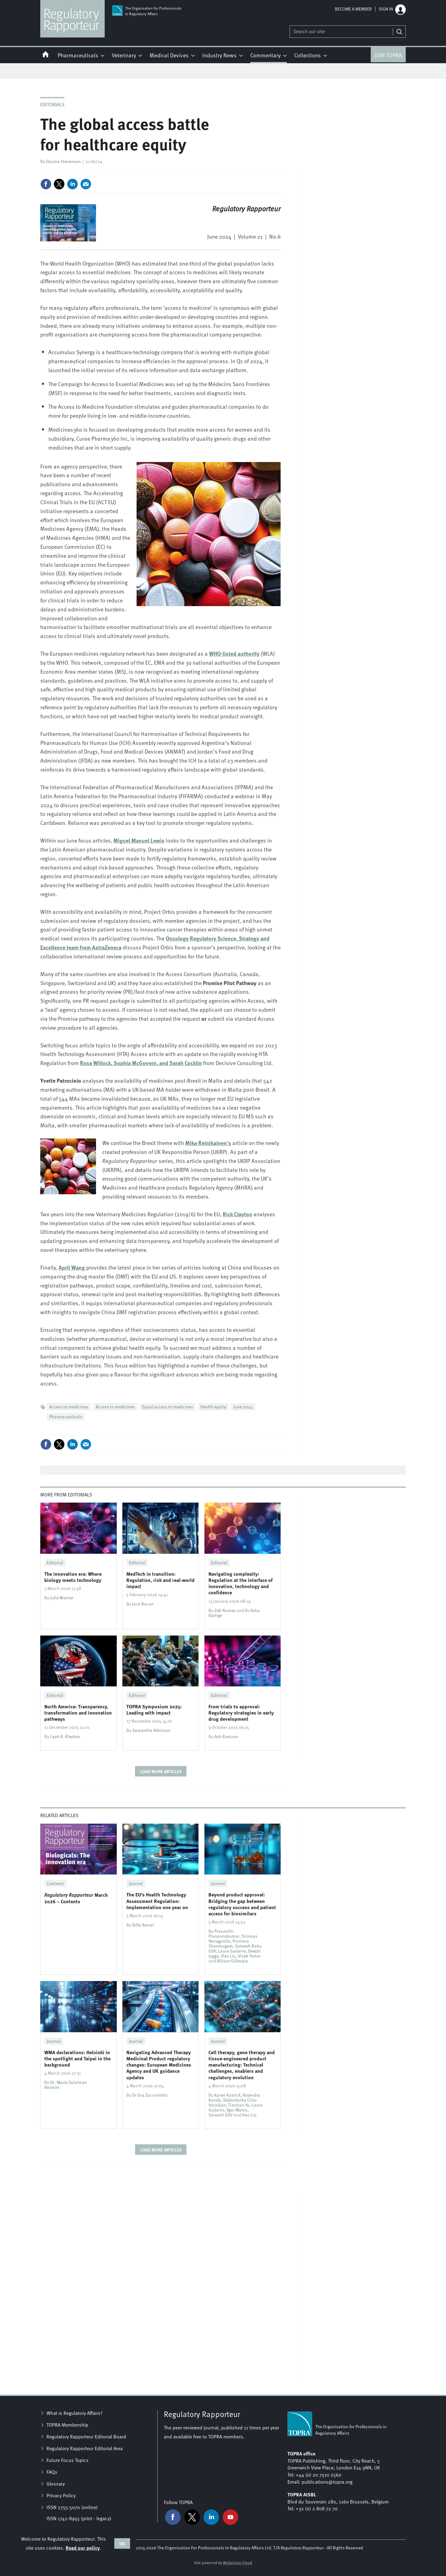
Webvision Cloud (237, 2562)
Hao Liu (228, 1956)
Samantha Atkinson (151, 1730)
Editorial (55, 1562)
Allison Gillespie (232, 1960)
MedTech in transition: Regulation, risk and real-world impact (160, 1580)
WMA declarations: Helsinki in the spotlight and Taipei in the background (77, 2058)
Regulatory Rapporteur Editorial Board (86, 2436)
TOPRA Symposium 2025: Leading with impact (154, 1709)
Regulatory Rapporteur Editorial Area (84, 2448)
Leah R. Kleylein (65, 1736)
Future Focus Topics (67, 2460)
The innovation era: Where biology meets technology (73, 1576)
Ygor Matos (236, 2110)
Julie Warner (61, 1597)
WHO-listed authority (234, 654)
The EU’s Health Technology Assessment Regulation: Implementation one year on (157, 1901)
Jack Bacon (143, 1604)
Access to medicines (68, 1406)
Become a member (353, 9)
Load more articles (160, 1771)
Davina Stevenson (63, 161)
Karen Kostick (227, 2095)
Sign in (386, 9)
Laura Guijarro (232, 1951)
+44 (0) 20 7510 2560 (318, 2474)
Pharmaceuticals (65, 1416)
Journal (136, 1883)
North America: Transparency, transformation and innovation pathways (78, 1713)
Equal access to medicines (167, 1406)
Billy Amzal (143, 1925)
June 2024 (243, 1406)
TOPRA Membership (67, 2424)
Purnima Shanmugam (228, 1943)
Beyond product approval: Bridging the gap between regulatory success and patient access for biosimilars (242, 1904)
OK (122, 2543)
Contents (55, 1883)
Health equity (213, 1406)
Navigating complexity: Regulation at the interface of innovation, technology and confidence (240, 1583)
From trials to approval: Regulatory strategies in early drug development (241, 1713)
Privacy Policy (61, 2495)
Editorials (52, 104)
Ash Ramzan (226, 1736)
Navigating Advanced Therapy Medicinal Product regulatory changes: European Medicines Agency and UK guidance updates (158, 2065)
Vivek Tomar (249, 1956)
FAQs (51, 2472)
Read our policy (83, 2547)
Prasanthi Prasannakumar (223, 1933)
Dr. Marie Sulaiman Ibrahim (65, 2084)
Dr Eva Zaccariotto (150, 2095)
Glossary (55, 2483)
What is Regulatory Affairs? (74, 2413)
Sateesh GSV (220, 2114)
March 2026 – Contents (76, 1897)
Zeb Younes (225, 1610)
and (141, 1063)
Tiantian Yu (238, 2105)
